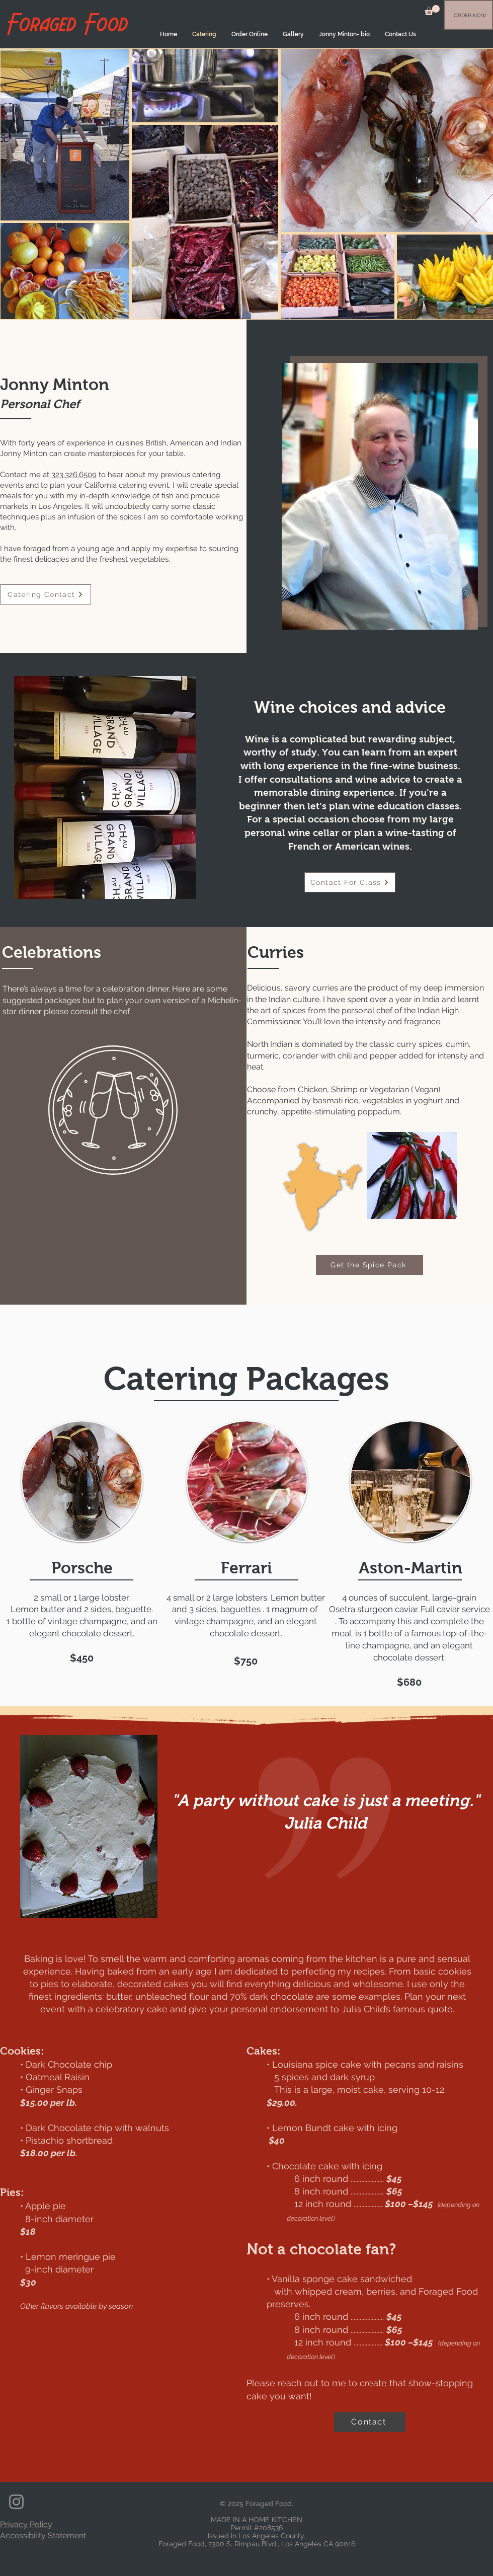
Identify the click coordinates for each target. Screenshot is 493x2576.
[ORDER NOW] (470, 15)
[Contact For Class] (349, 882)
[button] (432, 10)
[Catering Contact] (45, 594)
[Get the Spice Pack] (369, 1265)
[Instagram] (16, 2502)
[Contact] (369, 2422)
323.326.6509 (74, 474)
